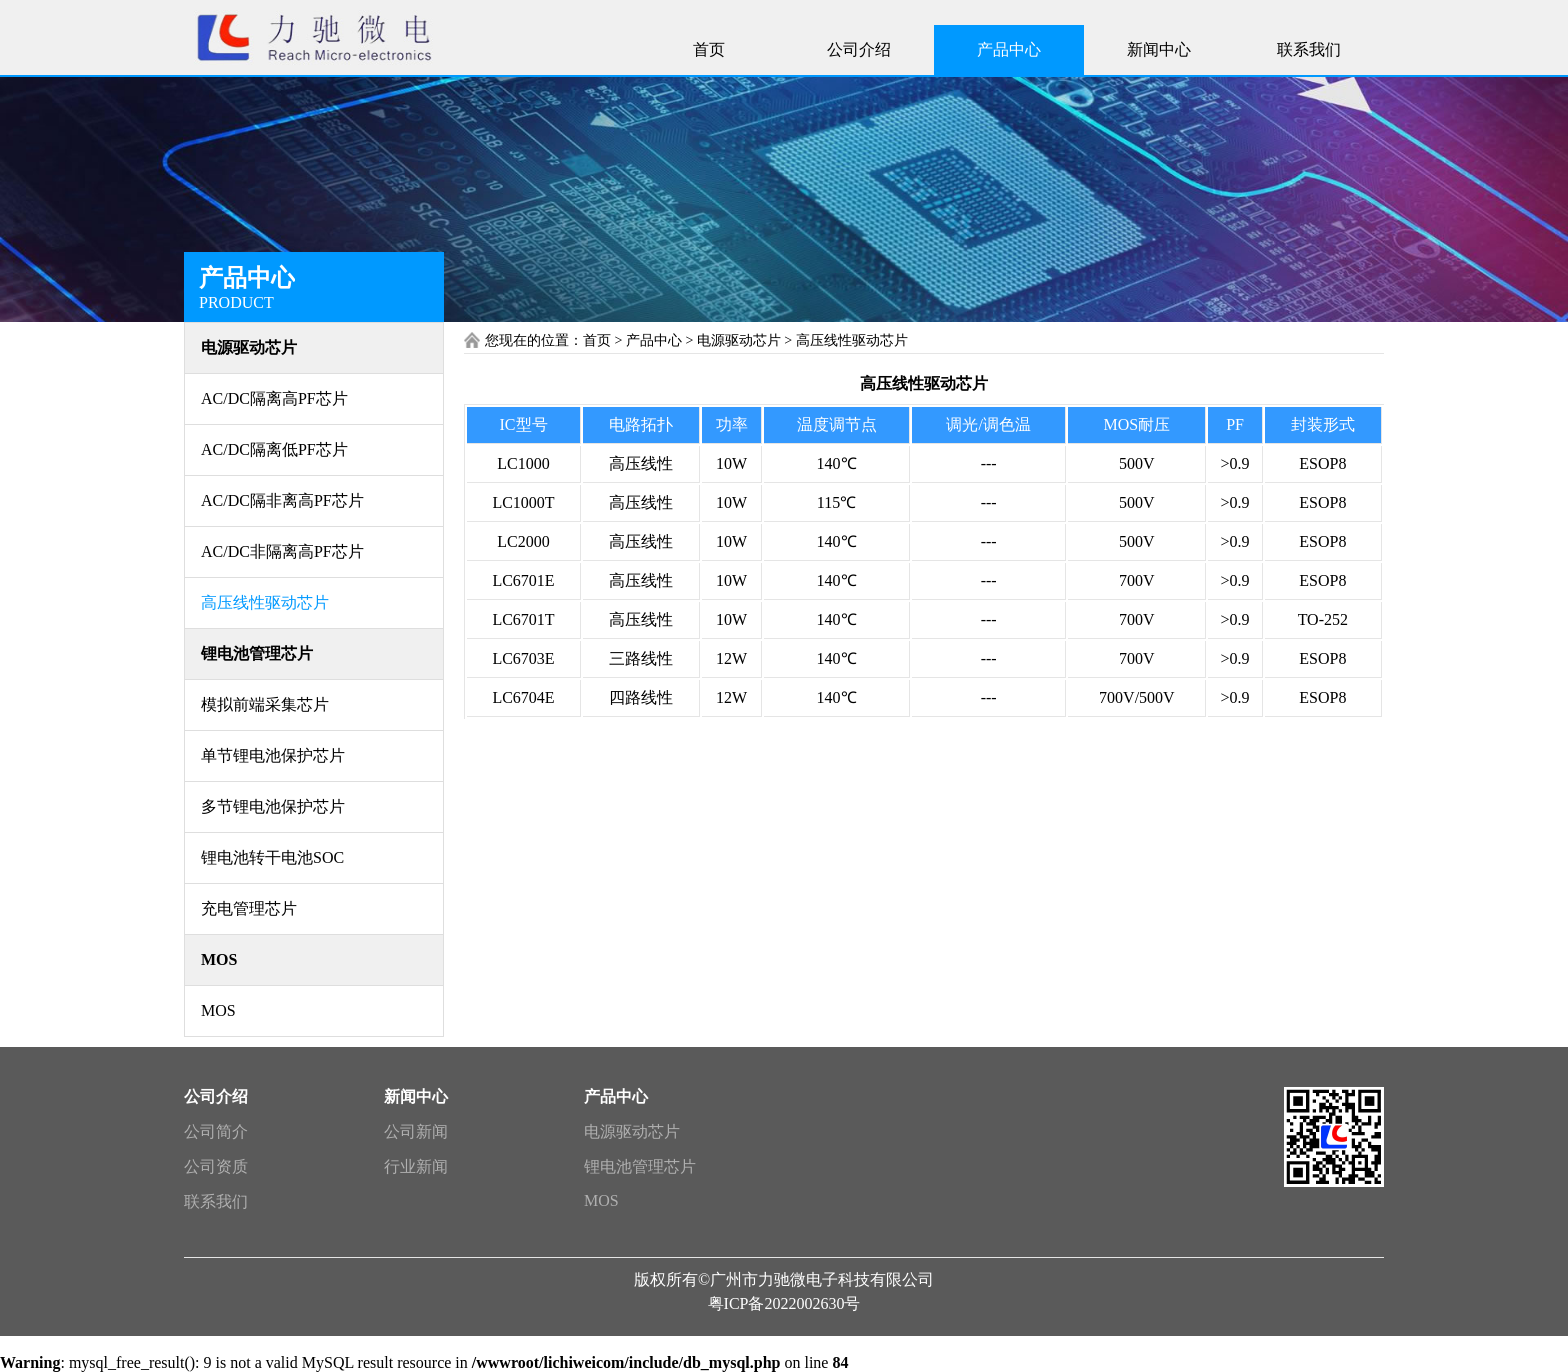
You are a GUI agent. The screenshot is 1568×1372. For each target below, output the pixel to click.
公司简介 (216, 1131)
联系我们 (216, 1201)
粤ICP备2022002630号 (784, 1303)
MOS (601, 1200)
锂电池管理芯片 (640, 1166)
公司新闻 (416, 1131)
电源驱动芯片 (632, 1131)
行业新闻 (416, 1166)
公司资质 (216, 1166)
